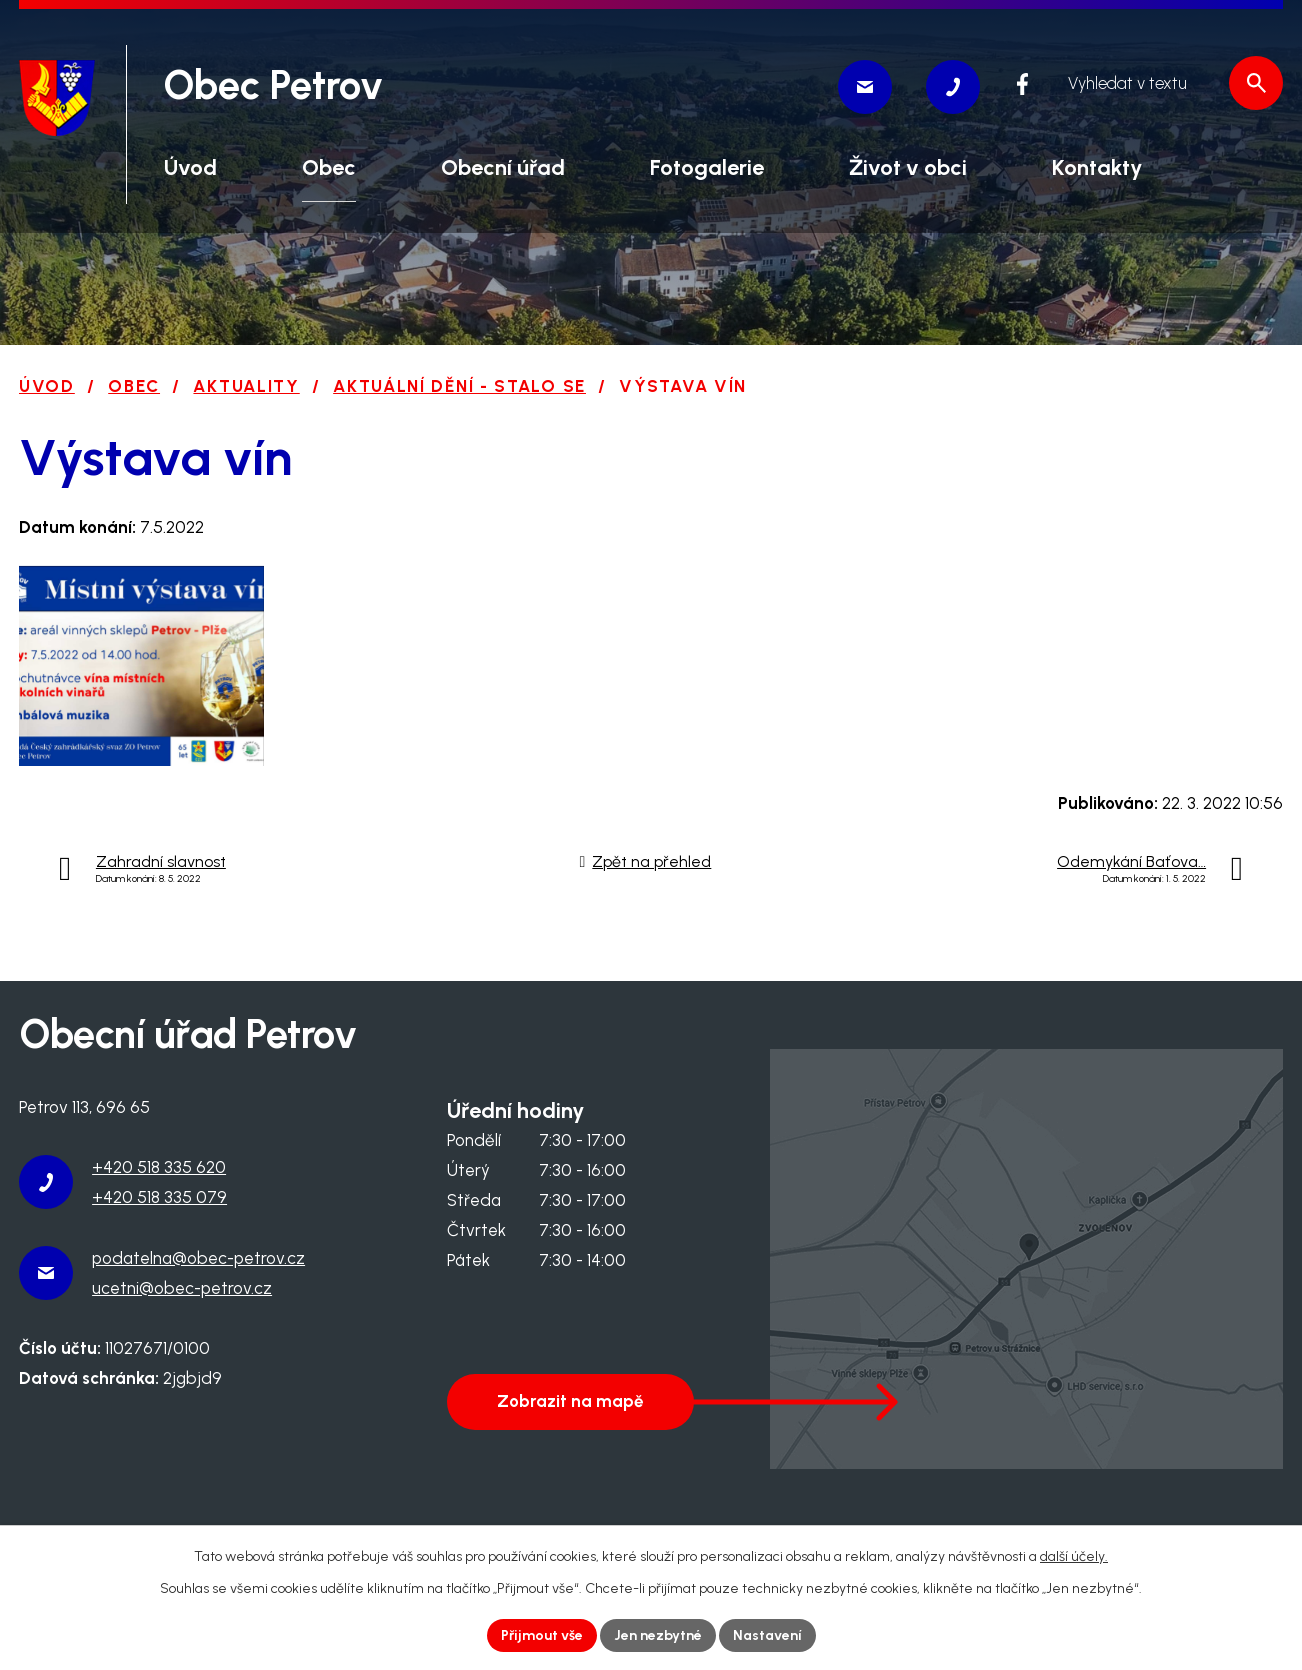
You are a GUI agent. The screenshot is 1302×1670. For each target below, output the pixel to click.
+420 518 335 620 (159, 1167)
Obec (134, 386)
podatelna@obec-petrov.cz (198, 1258)
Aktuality (246, 386)
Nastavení (767, 1635)
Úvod (47, 386)
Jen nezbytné (658, 1635)
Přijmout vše (542, 1635)
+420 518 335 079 (159, 1197)
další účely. (1074, 1556)
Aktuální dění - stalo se (459, 386)
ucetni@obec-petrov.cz (182, 1288)
